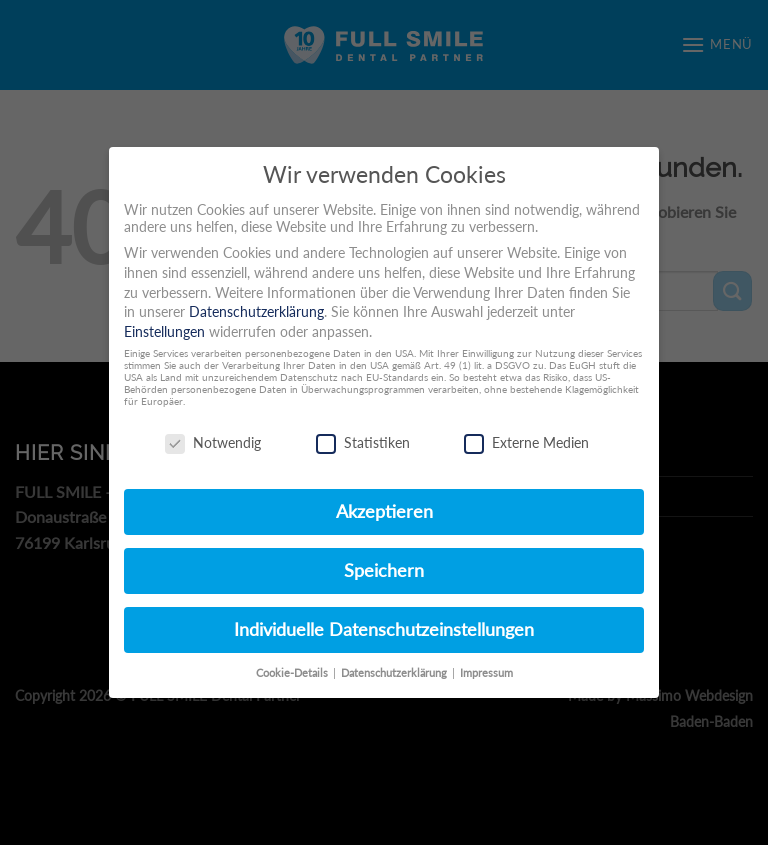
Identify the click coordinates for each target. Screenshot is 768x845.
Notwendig (213, 442)
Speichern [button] (384, 570)
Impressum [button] (486, 673)
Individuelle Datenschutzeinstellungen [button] (384, 629)
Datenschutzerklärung (256, 311)
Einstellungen (164, 331)
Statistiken (363, 442)
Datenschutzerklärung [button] (395, 673)
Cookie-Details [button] (293, 673)
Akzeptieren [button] (384, 511)
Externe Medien (526, 442)
